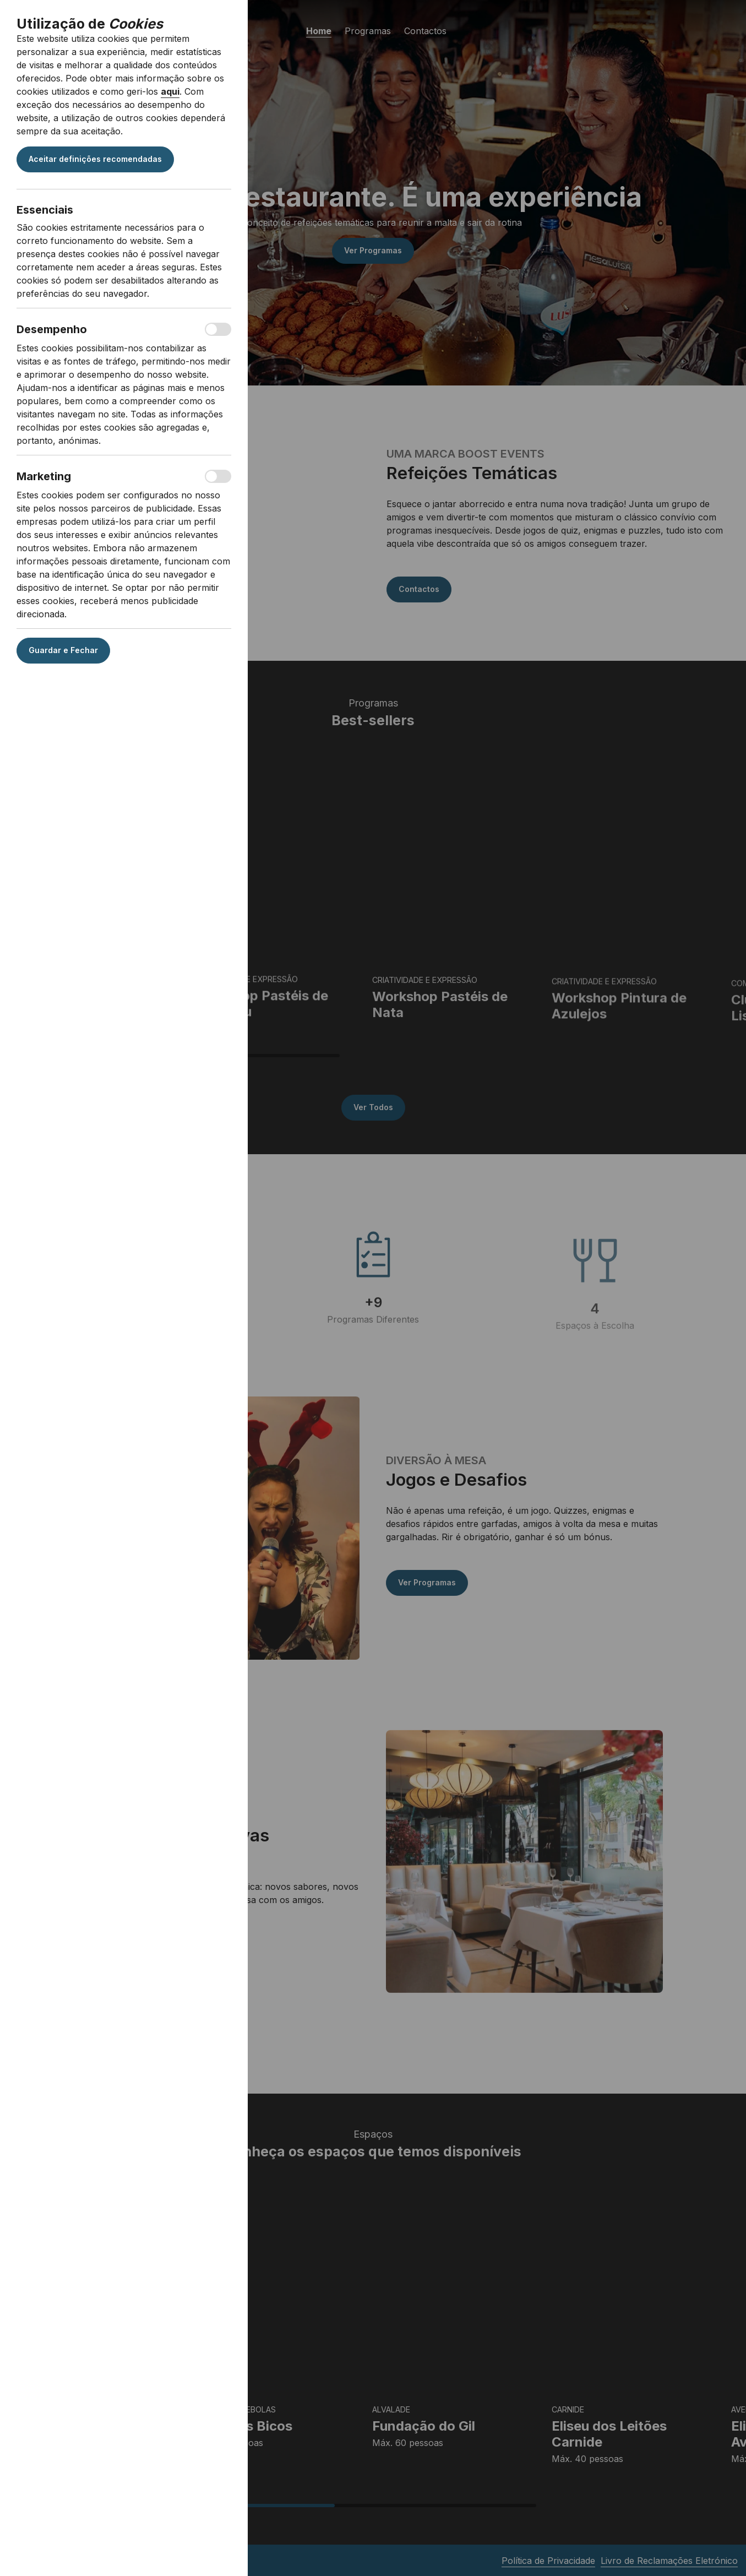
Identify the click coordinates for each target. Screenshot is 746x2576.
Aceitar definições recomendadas (95, 159)
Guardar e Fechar (63, 650)
